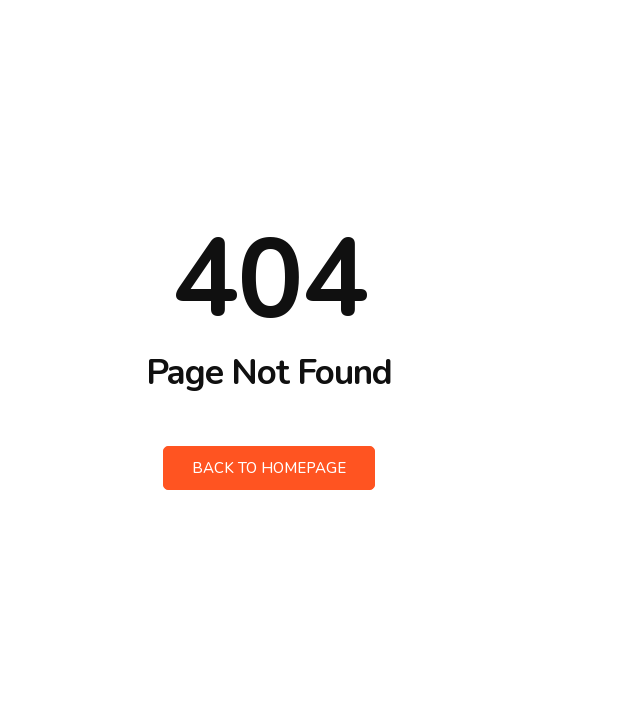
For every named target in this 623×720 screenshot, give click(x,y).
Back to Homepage (269, 468)
